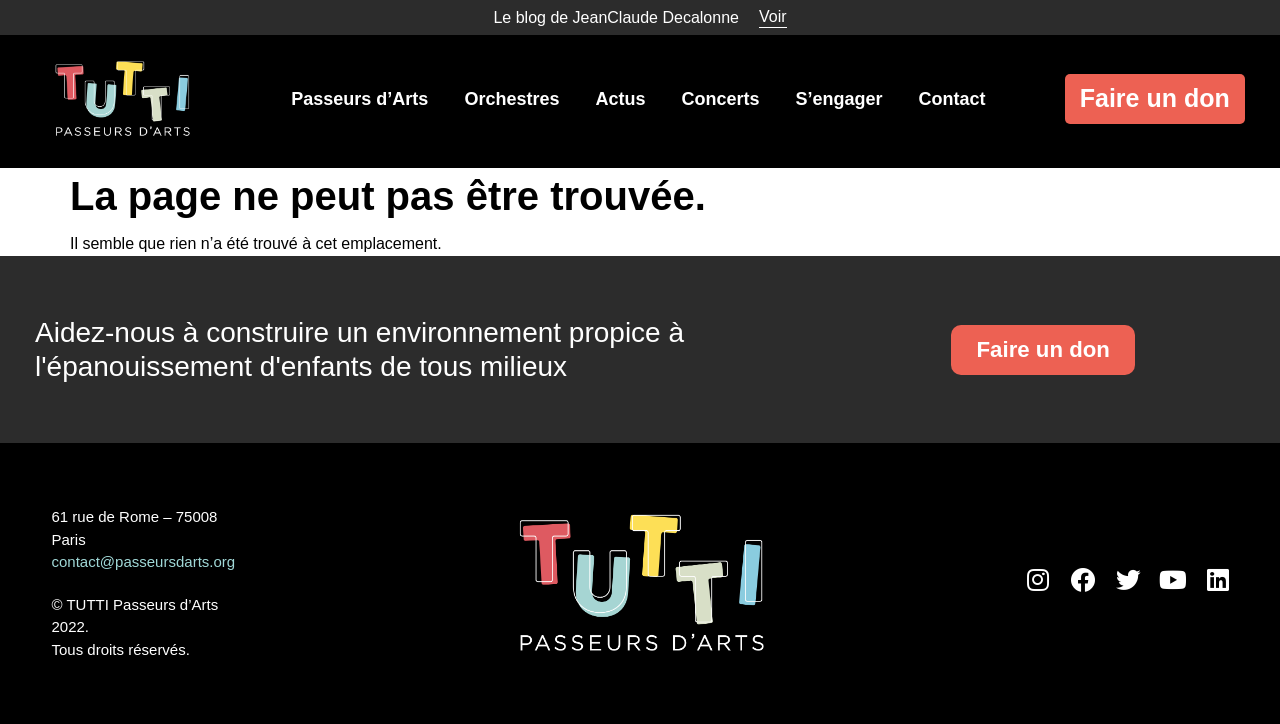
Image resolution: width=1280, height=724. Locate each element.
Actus (620, 99)
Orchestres (511, 99)
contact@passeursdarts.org (144, 561)
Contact (952, 99)
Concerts (720, 99)
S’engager (838, 99)
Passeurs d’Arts (359, 99)
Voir (773, 16)
